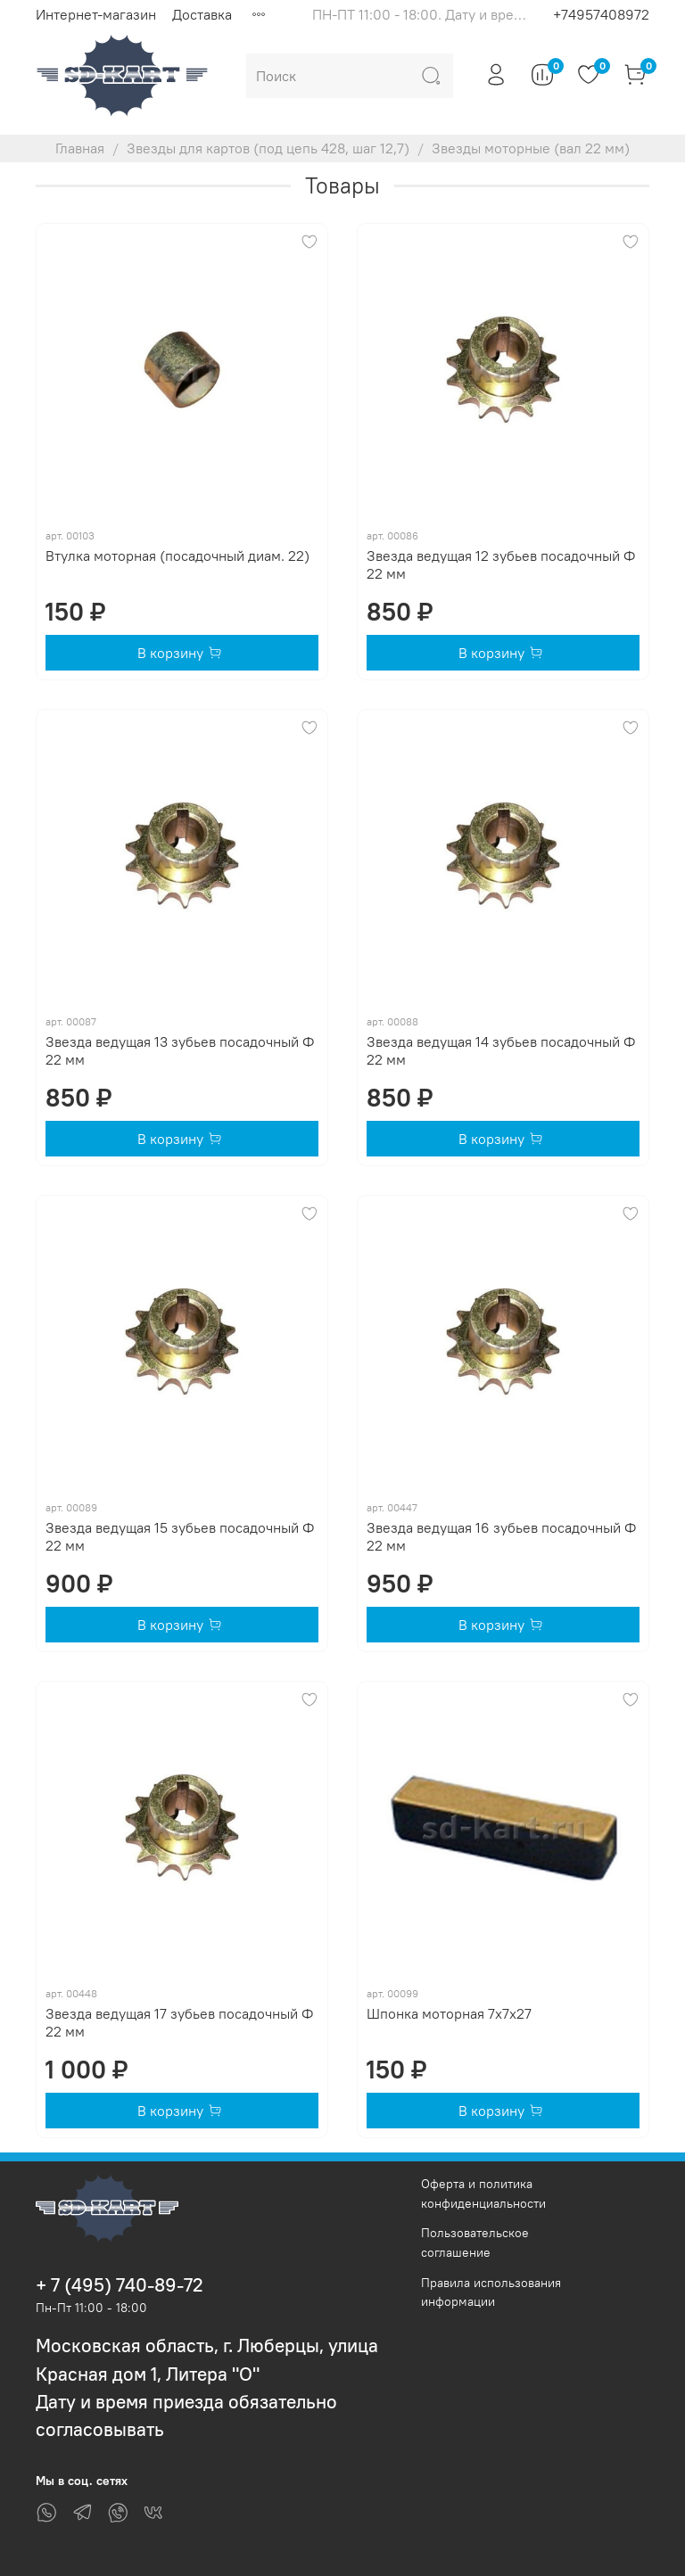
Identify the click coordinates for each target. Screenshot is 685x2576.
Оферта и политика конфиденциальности (483, 2193)
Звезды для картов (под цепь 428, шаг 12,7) (268, 148)
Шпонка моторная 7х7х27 (449, 2013)
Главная (79, 148)
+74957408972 (601, 14)
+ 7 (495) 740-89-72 (119, 2285)
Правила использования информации (491, 2292)
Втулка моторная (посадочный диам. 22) (177, 555)
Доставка (202, 14)
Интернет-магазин (96, 14)
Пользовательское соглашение (475, 2242)
